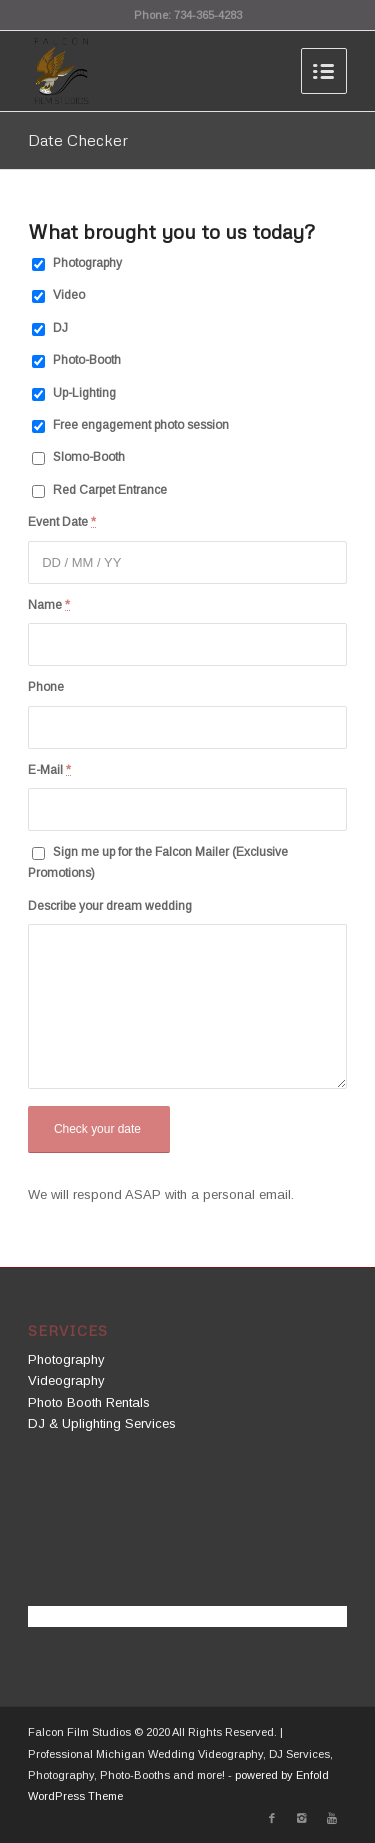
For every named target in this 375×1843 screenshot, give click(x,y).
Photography (87, 263)
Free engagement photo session (141, 425)
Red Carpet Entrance (110, 490)
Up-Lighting (84, 393)
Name (49, 605)
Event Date (62, 522)
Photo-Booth (87, 360)
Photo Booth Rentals (89, 1402)
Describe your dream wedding (110, 906)
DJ (60, 328)
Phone (46, 687)
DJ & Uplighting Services (102, 1423)
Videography (66, 1380)
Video (69, 295)
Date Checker (78, 140)
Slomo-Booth (89, 457)
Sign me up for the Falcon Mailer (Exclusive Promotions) (158, 862)
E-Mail (49, 770)
